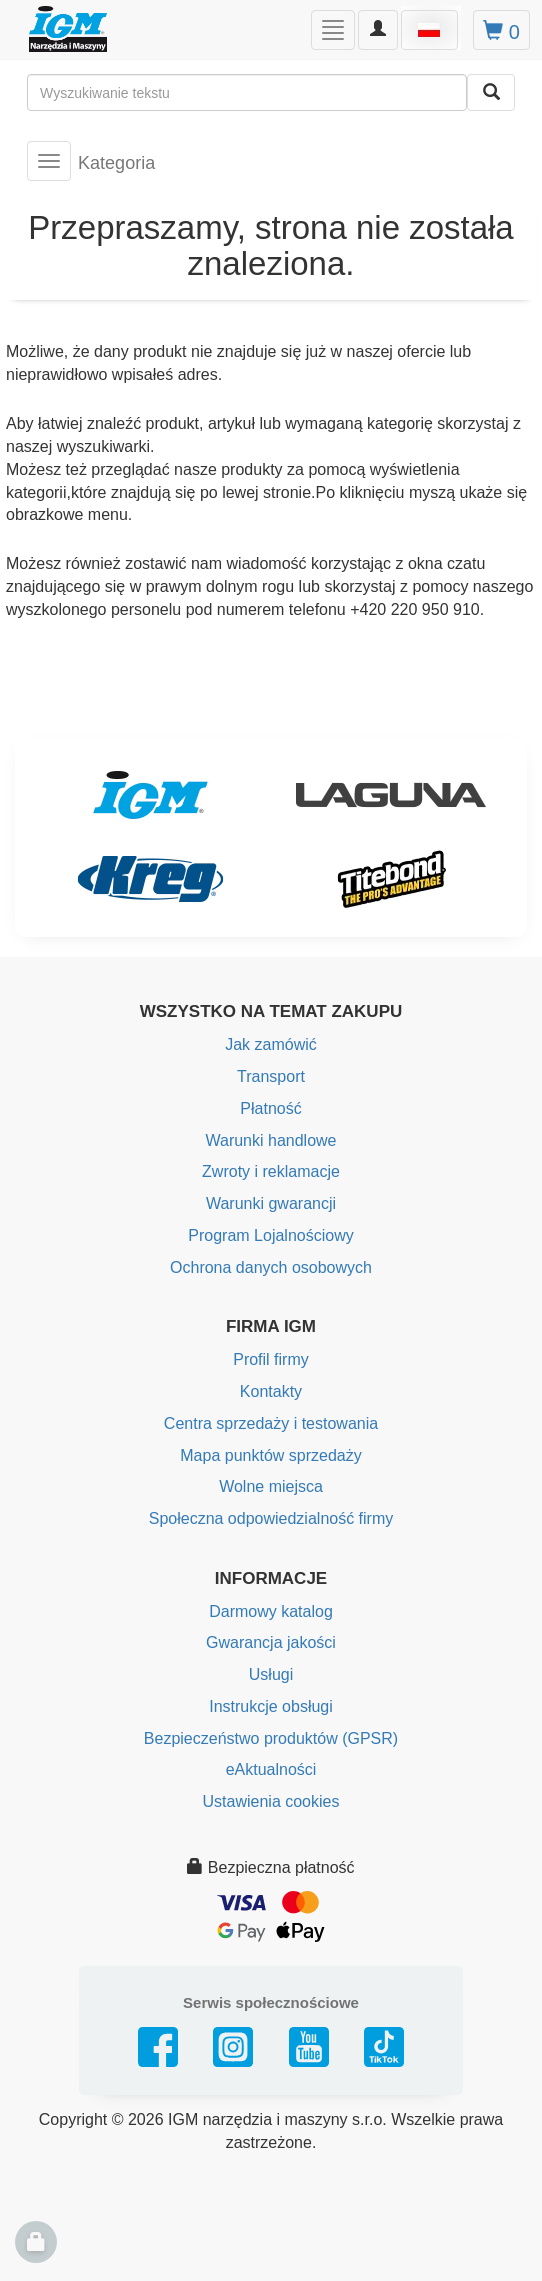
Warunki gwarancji (271, 1203)
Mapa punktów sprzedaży (270, 1455)
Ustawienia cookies (271, 1801)
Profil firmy (271, 1359)
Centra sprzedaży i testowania (271, 1423)
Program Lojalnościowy (270, 1235)
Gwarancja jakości (271, 1642)
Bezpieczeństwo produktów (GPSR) (271, 1738)
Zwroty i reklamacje (271, 1171)
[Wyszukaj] (491, 92)
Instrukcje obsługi (271, 1706)
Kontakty (271, 1391)
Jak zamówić (271, 1044)
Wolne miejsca (271, 1486)
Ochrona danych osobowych (271, 1267)
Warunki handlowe (270, 1140)
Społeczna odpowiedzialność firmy (271, 1518)
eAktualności (271, 1769)
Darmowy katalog (271, 1611)
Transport (271, 1076)
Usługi (271, 1674)
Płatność (270, 1108)
